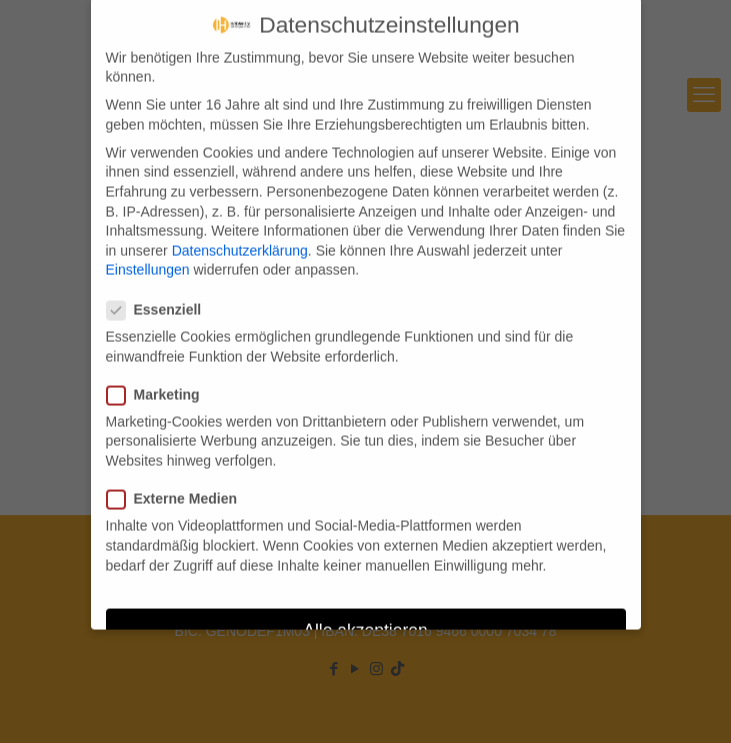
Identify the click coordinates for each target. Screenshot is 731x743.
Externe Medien (180, 488)
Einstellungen (148, 260)
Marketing (161, 384)
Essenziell (162, 299)
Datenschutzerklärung (240, 240)
